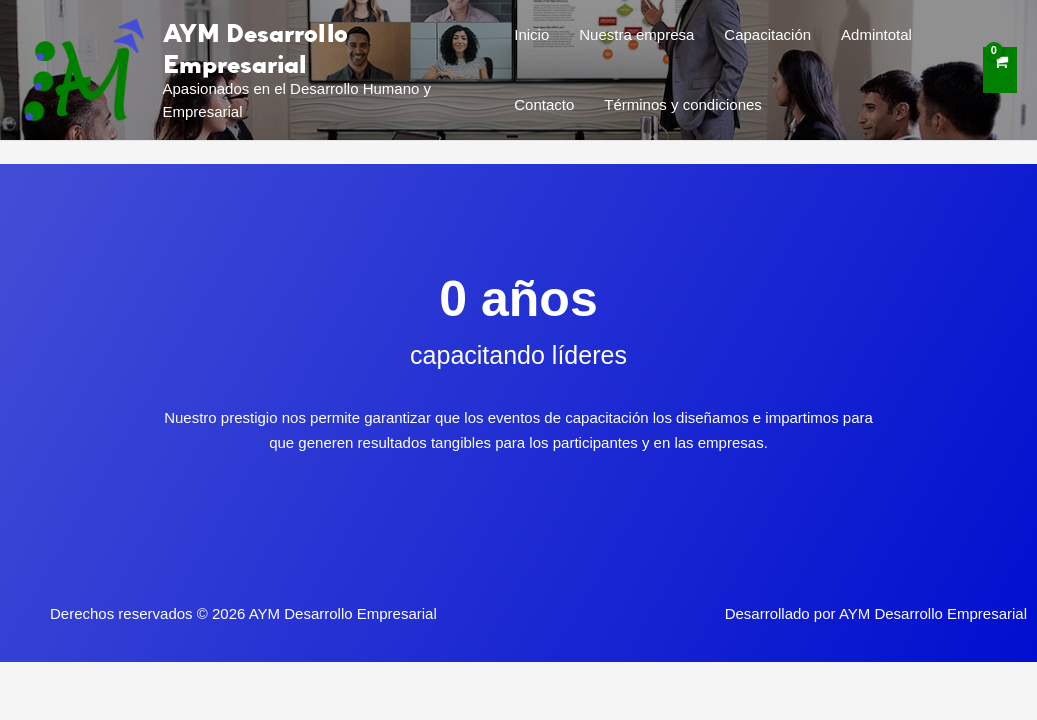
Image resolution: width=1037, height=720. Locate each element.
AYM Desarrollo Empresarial (255, 47)
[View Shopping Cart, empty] (1000, 70)
